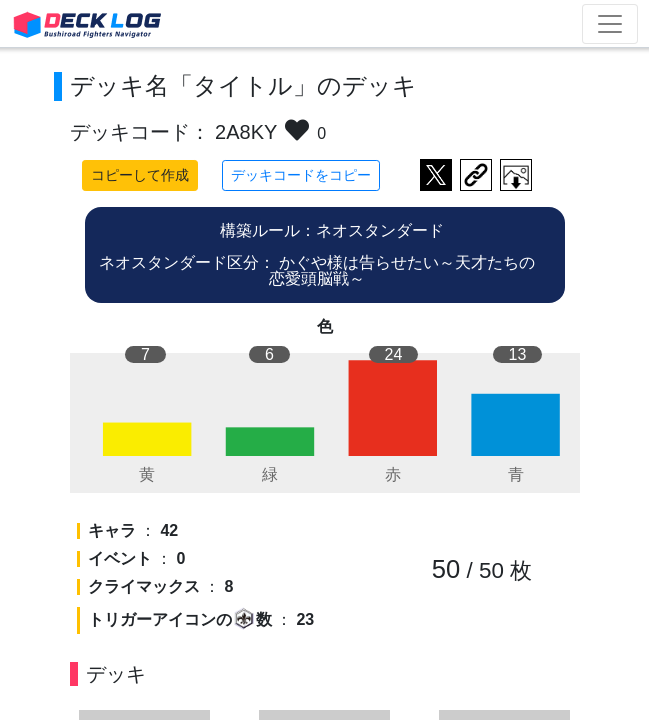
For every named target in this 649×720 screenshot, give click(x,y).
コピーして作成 (140, 175)
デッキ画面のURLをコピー (476, 175)
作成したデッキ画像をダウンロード (516, 175)
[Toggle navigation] (610, 24)
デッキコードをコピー (301, 175)
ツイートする (436, 175)
